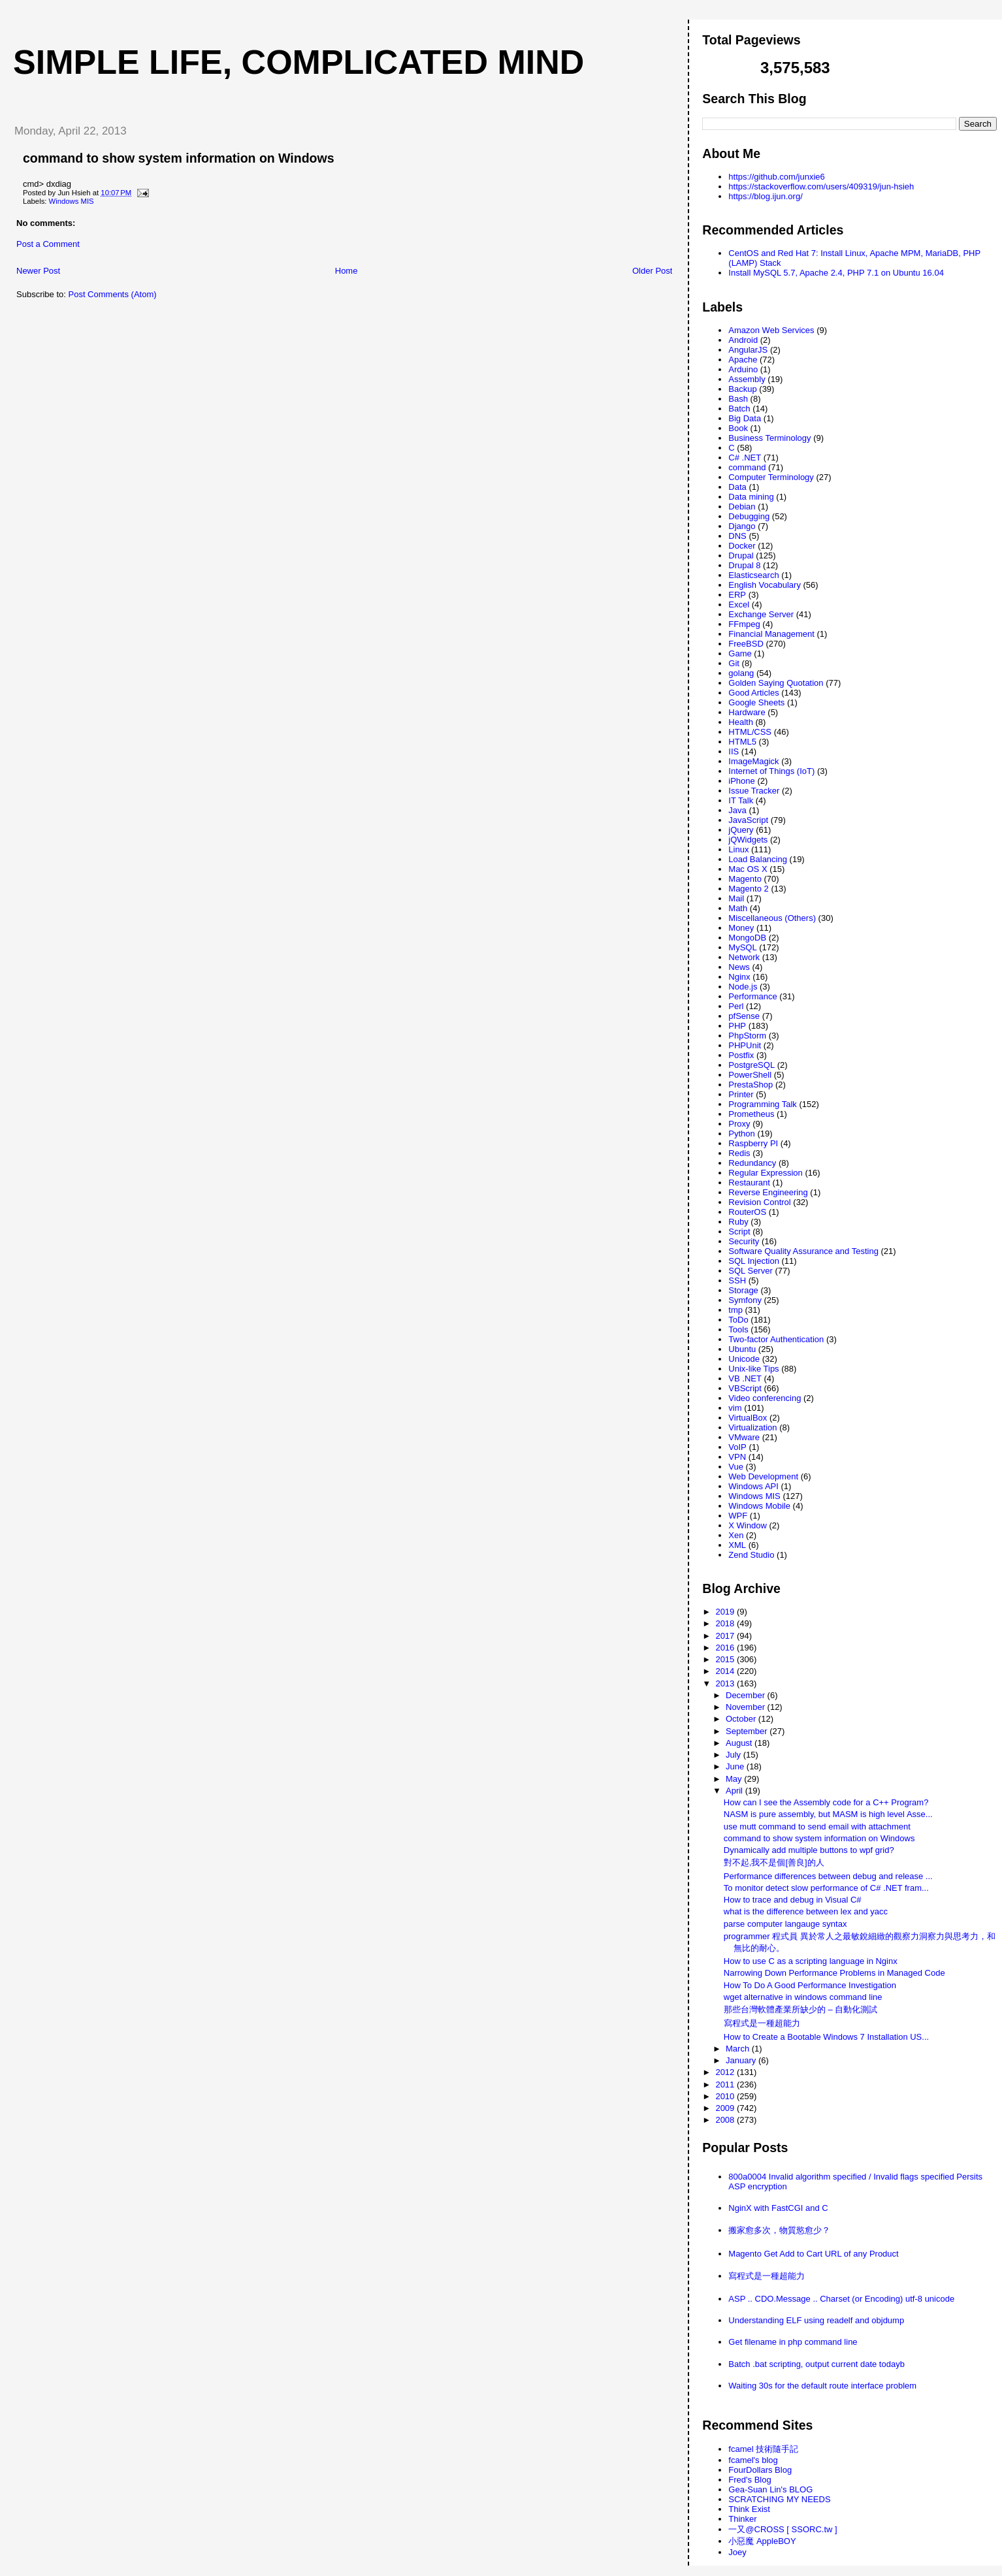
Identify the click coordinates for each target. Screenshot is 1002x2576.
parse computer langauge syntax (785, 1924)
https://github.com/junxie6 (776, 177)
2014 (726, 1671)
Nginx (739, 977)
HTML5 (742, 742)
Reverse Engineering (767, 1192)
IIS (733, 751)
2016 (726, 1647)
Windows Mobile (759, 1506)
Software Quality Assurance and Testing (803, 1251)
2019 (726, 1612)
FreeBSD (745, 644)
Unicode (744, 1359)
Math (737, 908)
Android (743, 340)
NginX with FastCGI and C (778, 2208)
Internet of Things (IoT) (771, 771)
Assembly (746, 379)
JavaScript (748, 820)
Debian (741, 506)
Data (737, 487)
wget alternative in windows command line (803, 1997)
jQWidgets (748, 840)
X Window (747, 1525)
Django (741, 526)
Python (741, 1133)
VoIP (737, 1447)
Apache (742, 359)
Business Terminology (769, 438)
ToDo (738, 1320)
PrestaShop (750, 1084)
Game (739, 653)
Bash (738, 399)
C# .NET (744, 457)
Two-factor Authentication (776, 1339)
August (740, 1743)
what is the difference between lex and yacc (806, 1911)
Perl (735, 1006)
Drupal (740, 555)
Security (743, 1241)
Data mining (750, 497)
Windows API (753, 1486)
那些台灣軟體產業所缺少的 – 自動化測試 (800, 2009)
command (747, 467)
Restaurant (749, 1182)
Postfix (741, 1055)
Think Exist (749, 2509)
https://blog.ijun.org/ (765, 196)
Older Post (652, 271)
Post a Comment (48, 244)
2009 (726, 2108)
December (747, 1695)
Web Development (763, 1476)
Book (738, 428)
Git (733, 663)
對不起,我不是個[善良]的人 (774, 1862)
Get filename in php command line (792, 2342)
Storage (743, 1290)
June (736, 1766)
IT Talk (740, 800)
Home (346, 271)
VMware (744, 1437)
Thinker (742, 2519)
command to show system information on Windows (178, 158)
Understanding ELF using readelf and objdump (816, 2320)
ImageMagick (753, 761)
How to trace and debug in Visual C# (793, 1900)
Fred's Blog (749, 2480)
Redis (739, 1153)
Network (744, 957)
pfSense (744, 1016)
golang (741, 673)
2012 (726, 2072)
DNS (737, 536)
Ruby (738, 1222)
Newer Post (38, 271)
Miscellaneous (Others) (772, 918)
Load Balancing (757, 859)
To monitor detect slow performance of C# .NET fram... (826, 1888)
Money (741, 928)
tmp (735, 1310)
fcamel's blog (752, 2460)
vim (734, 1408)
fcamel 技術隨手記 (763, 2449)
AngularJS (748, 350)
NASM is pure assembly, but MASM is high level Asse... (828, 1814)
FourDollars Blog (760, 2470)
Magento (745, 879)
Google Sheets (756, 702)
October (742, 1719)
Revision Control (759, 1202)
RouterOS (747, 1212)
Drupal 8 (744, 565)
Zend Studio (751, 1555)
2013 (726, 1683)
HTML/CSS (749, 732)
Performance (752, 996)
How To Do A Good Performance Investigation (810, 1985)
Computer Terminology (771, 477)
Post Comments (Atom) (113, 294)
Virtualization (752, 1427)
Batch (739, 408)
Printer (740, 1094)
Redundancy (752, 1163)
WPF (737, 1516)
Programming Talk (762, 1104)
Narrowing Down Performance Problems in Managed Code (834, 1973)
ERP (737, 595)
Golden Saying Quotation (775, 683)
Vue (735, 1467)
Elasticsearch (753, 575)
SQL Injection (753, 1261)
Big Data (744, 418)
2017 (726, 1636)
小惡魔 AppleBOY (762, 2541)
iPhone (741, 781)
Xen (735, 1535)
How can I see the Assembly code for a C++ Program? (826, 1802)
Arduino (743, 369)
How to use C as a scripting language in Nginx (810, 1961)
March (739, 2048)
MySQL (742, 947)
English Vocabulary (764, 585)
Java (737, 810)
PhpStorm (747, 1035)
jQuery (740, 830)
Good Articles (753, 693)
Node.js (742, 986)
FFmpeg (744, 624)
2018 (726, 1623)
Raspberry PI (753, 1143)
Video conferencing (764, 1398)
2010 (726, 2096)
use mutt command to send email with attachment (817, 1826)
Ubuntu (742, 1349)
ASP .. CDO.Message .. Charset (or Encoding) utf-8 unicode (841, 2299)
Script (739, 1231)
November (747, 1707)
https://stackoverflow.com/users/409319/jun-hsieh (821, 186)
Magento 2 (748, 889)
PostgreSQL (751, 1065)
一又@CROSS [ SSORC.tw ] (782, 2529)
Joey (737, 2552)
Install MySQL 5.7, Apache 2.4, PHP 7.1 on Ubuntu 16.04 (836, 273)
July (734, 1755)
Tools (738, 1329)
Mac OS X (747, 869)
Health (740, 722)
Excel (738, 604)
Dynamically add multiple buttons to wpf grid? (809, 1850)
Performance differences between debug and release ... (828, 1876)
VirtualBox (747, 1418)
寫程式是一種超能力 (762, 2023)
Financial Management (771, 634)
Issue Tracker (753, 791)
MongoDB (747, 937)
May (735, 1779)
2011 (726, 2084)
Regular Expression (765, 1173)
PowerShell (749, 1075)
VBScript (745, 1388)
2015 (726, 1659)
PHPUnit (744, 1045)
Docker (741, 546)
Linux (738, 849)
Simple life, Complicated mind (298, 62)
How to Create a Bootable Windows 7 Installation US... (826, 2037)
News (739, 967)
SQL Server (750, 1271)
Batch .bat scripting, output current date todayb (816, 2364)
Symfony (745, 1300)
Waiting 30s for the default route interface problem (822, 2386)
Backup (742, 389)
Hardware (746, 712)
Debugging (748, 516)
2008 (726, 2120)
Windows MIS (71, 201)
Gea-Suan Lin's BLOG (770, 2489)
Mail (736, 898)
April (735, 1790)
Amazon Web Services (771, 330)
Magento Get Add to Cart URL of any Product (813, 2254)
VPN (737, 1457)
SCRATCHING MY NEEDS (779, 2499)
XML (737, 1545)
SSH (737, 1280)
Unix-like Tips (753, 1369)
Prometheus (751, 1114)
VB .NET (745, 1378)
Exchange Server (761, 614)
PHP (737, 1026)
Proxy (739, 1124)
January (742, 2060)
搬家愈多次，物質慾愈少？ (779, 2230)
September (747, 1731)
